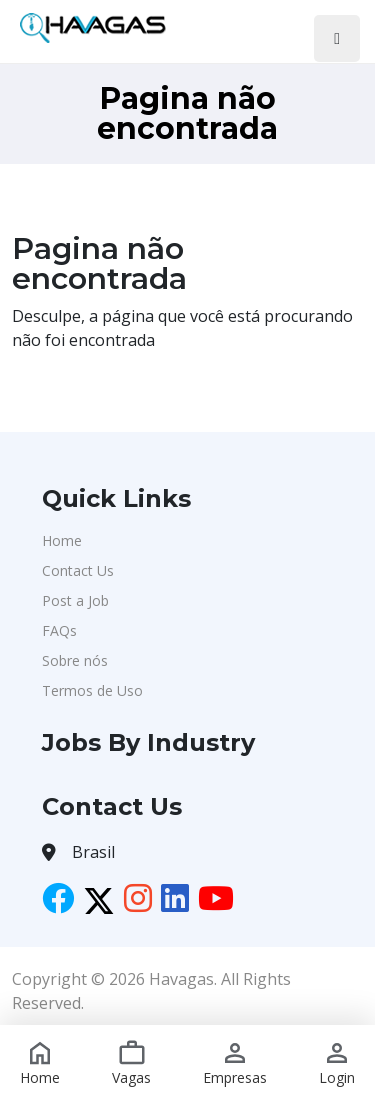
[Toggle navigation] (337, 38)
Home (62, 540)
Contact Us (78, 570)
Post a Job (75, 600)
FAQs (59, 630)
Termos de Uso (92, 690)
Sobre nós (75, 660)
